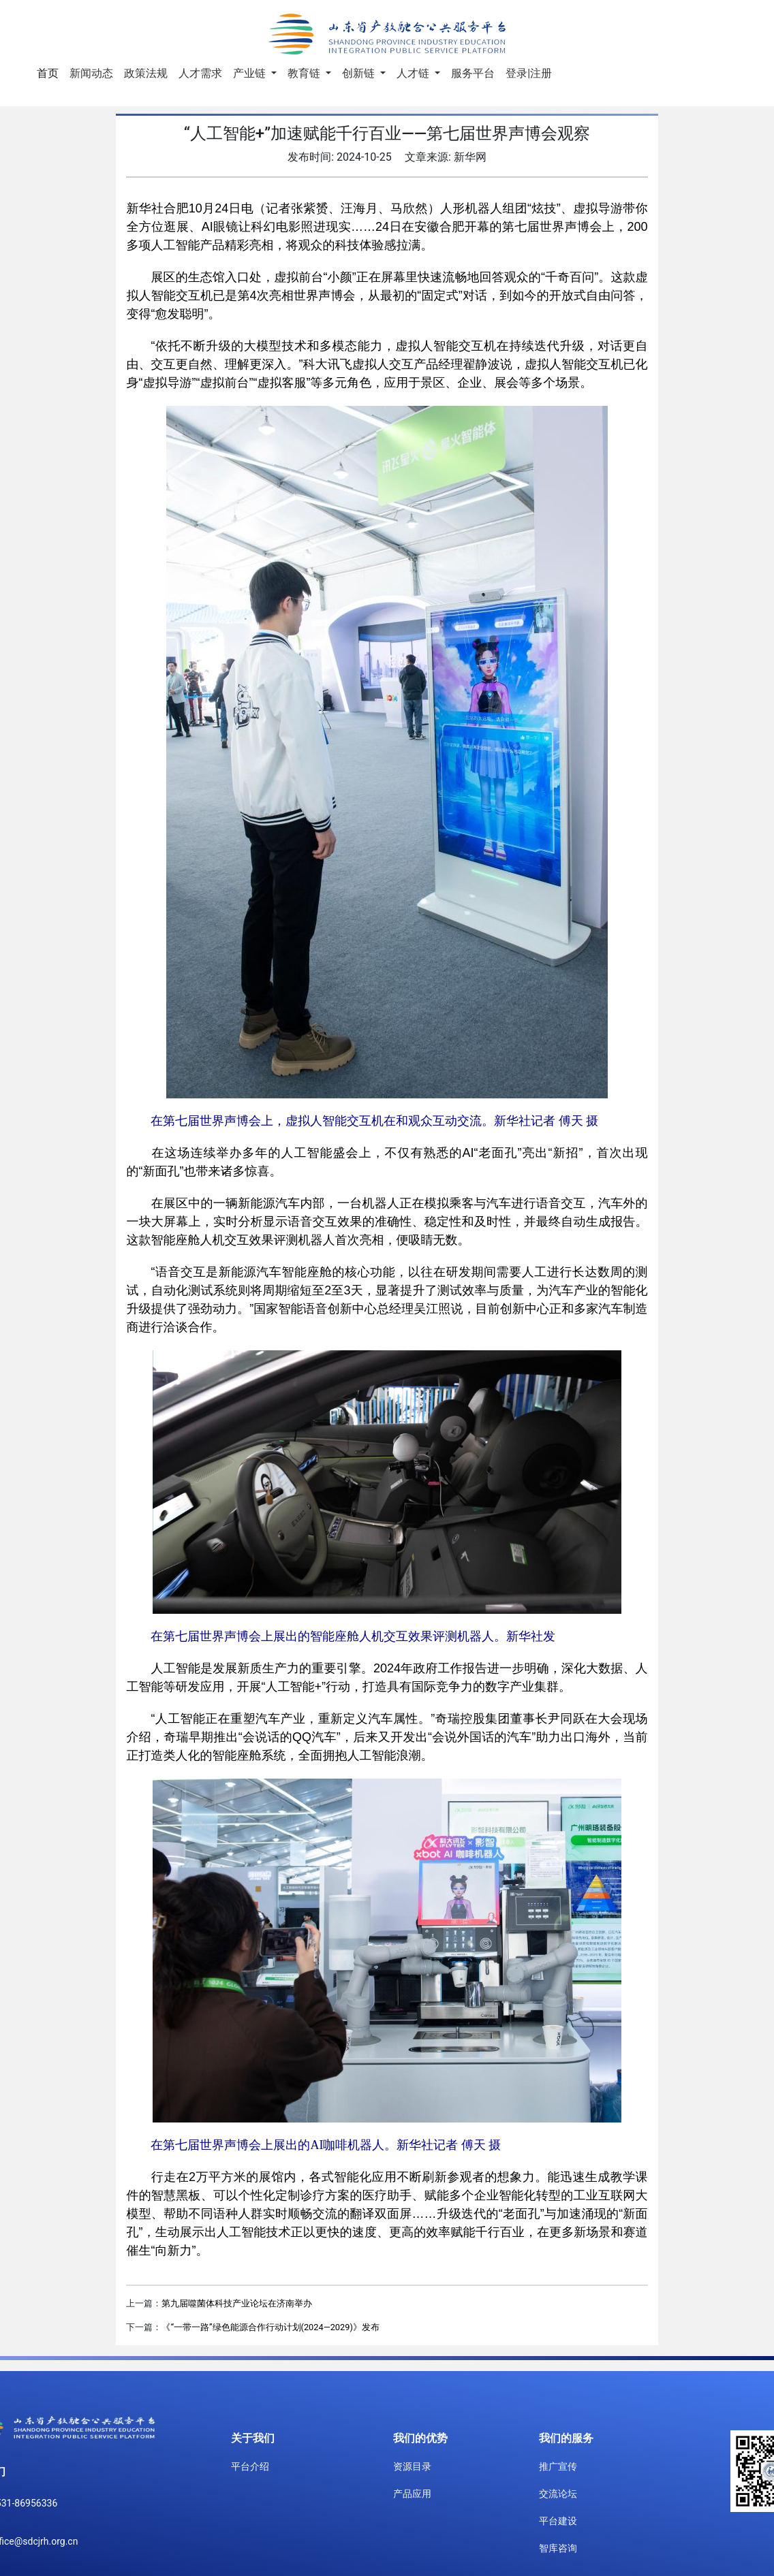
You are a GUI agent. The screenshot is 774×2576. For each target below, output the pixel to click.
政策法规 (146, 73)
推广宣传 (558, 2466)
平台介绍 (250, 2466)
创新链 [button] (359, 73)
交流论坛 (558, 2493)
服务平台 (473, 73)
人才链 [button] (414, 73)
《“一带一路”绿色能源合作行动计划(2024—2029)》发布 (270, 2327)
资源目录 (412, 2466)
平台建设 (558, 2520)
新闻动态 (91, 73)
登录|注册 (529, 73)
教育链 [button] (305, 73)
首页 (50, 72)
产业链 (250, 73)
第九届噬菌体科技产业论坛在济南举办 (236, 2303)
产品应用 (412, 2493)
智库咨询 (558, 2548)
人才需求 (200, 73)
